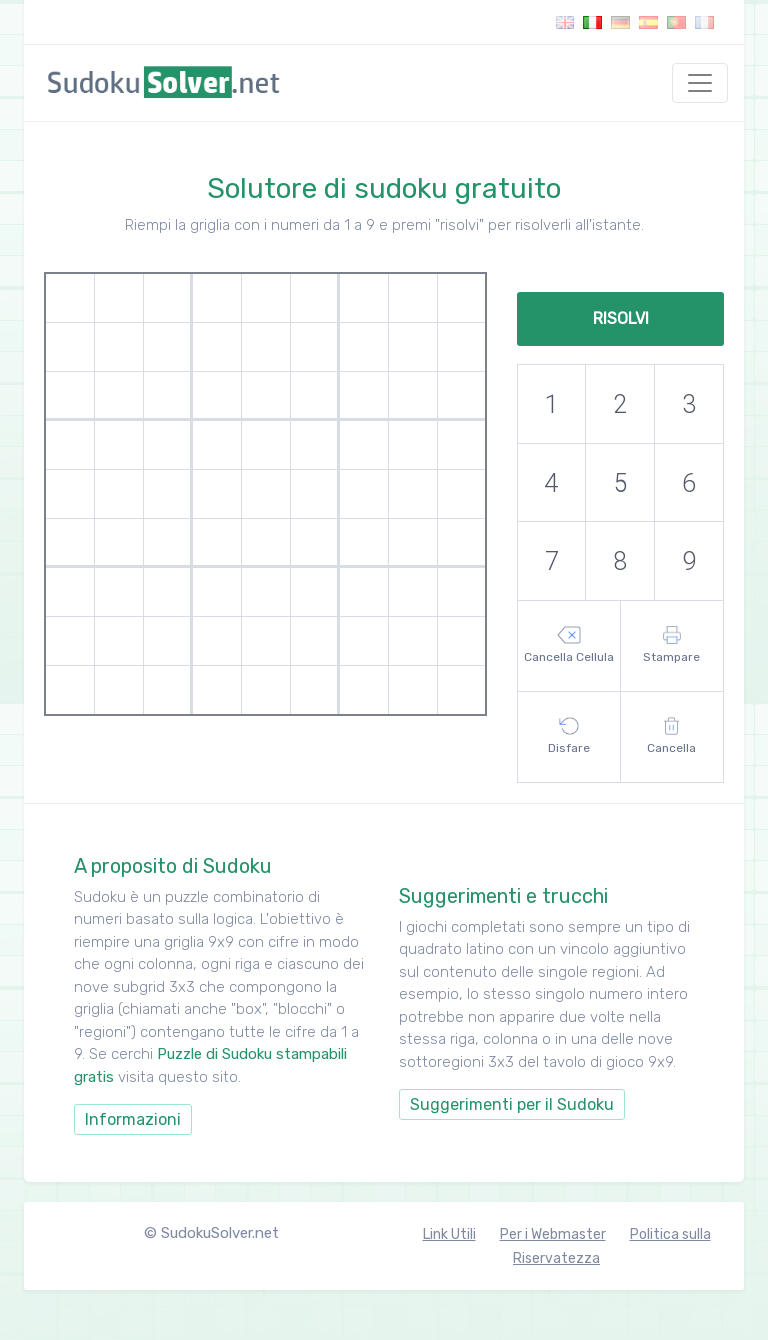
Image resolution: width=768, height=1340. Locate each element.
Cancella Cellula (569, 645)
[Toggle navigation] (700, 83)
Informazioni (133, 1119)
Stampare (671, 645)
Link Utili (449, 1234)
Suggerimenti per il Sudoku (512, 1104)
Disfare (569, 736)
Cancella (671, 736)
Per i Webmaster (553, 1234)
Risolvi (621, 318)
